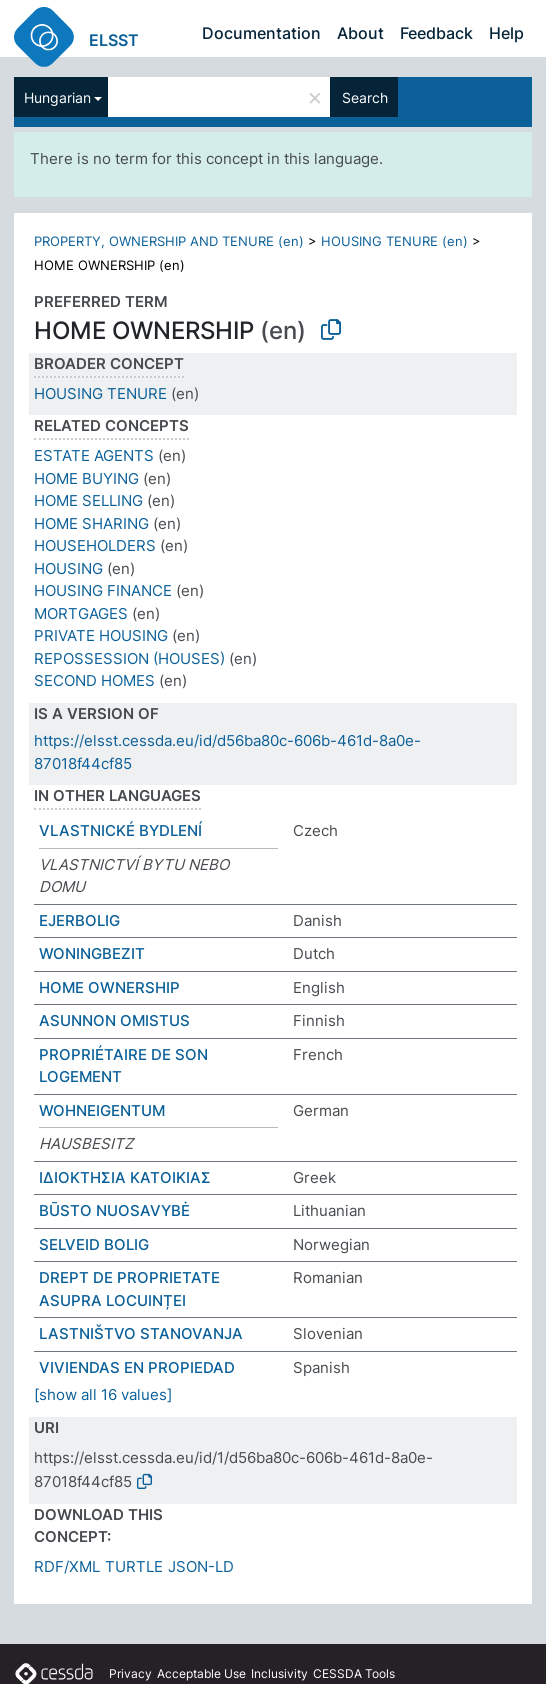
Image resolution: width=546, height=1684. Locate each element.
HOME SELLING (88, 500)
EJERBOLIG (79, 920)
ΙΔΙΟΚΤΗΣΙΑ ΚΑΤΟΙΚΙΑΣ (125, 1177)
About (360, 33)
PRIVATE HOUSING (101, 635)
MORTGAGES (81, 613)
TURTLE (134, 1566)
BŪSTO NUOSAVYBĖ (114, 1210)
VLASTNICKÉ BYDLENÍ (120, 830)
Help (506, 33)
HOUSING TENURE (100, 393)
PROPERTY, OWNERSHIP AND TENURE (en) (169, 241)
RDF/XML (67, 1566)
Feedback (436, 33)
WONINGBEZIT (92, 953)
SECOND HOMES (94, 680)
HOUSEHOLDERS (95, 545)
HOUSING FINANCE (103, 590)
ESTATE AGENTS (94, 455)
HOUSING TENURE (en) (394, 241)
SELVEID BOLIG (94, 1244)
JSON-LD (201, 1566)
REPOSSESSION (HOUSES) (129, 658)
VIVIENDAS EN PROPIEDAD (137, 1367)
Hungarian (57, 97)
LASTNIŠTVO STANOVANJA (141, 1333)
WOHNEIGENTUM (102, 1110)
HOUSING (68, 568)
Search (365, 97)
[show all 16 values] (103, 1394)
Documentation (261, 33)
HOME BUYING (86, 478)
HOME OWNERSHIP (109, 987)
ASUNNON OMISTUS (114, 1020)
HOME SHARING (91, 523)
